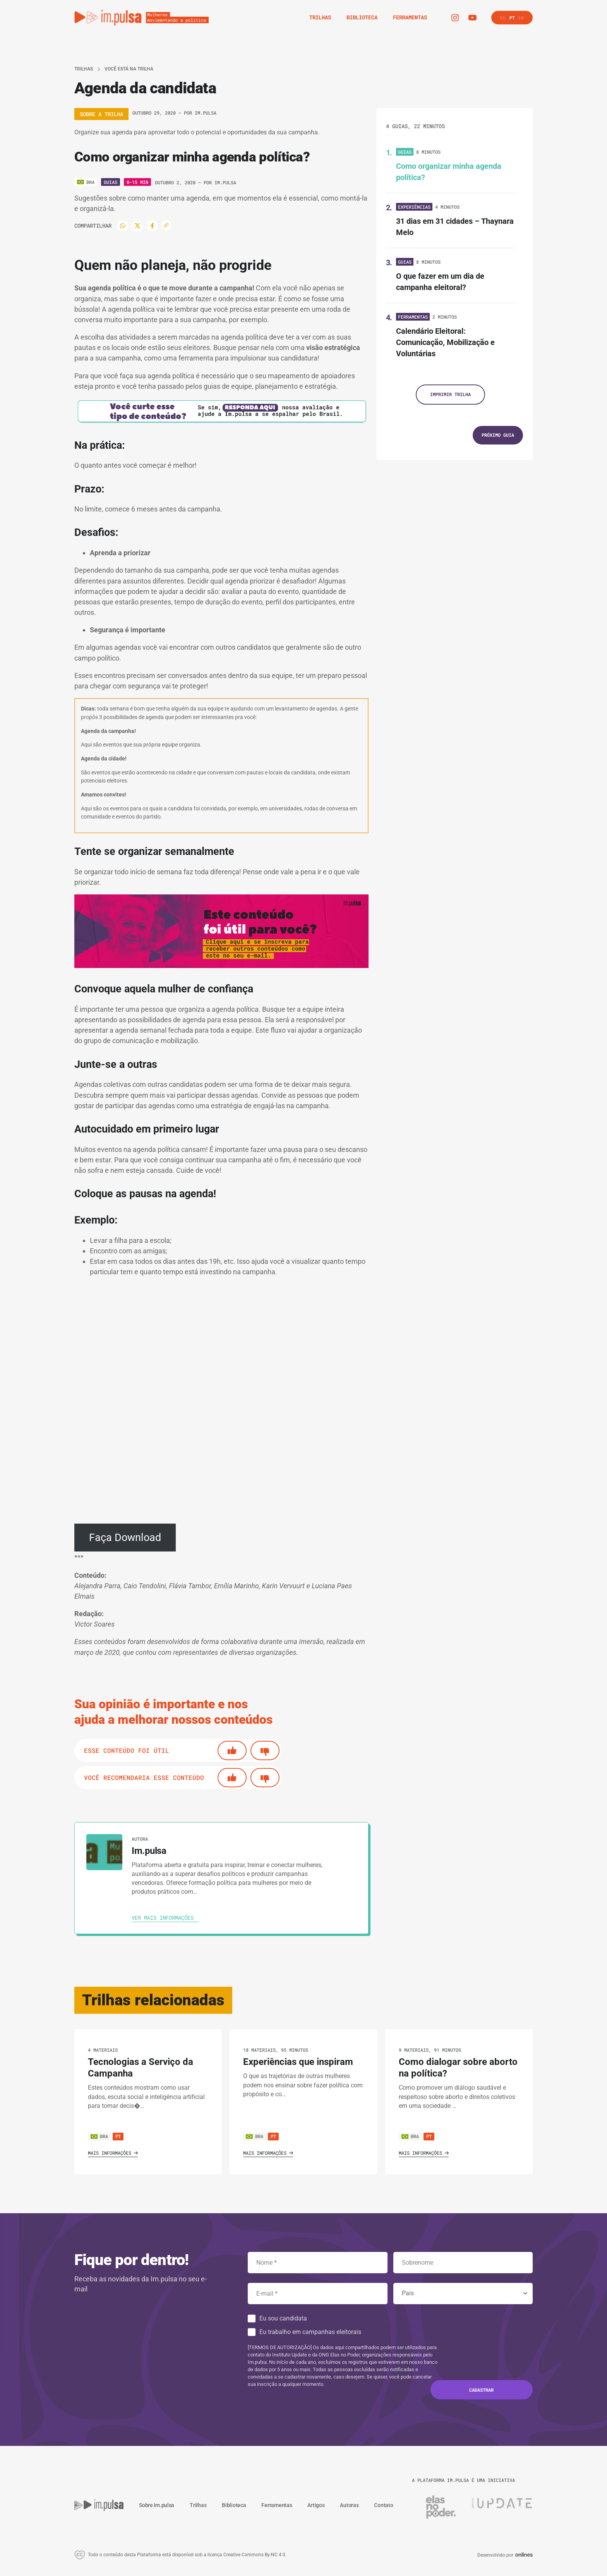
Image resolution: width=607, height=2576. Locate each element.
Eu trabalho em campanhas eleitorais (310, 2332)
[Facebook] (152, 226)
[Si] (232, 1750)
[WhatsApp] (123, 226)
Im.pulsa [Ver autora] (205, 113)
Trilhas (83, 69)
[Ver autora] (104, 1852)
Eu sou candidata (283, 2318)
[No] (264, 1750)
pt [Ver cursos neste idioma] (118, 2136)
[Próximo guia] (498, 435)
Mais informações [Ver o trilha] (113, 2153)
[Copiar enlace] (166, 225)
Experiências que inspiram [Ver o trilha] (298, 2061)
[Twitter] (137, 226)
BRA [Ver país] (99, 2136)
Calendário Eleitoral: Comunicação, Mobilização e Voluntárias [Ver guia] (445, 342)
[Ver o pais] (85, 182)
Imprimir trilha (450, 394)
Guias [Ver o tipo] (110, 182)
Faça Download (125, 1537)
